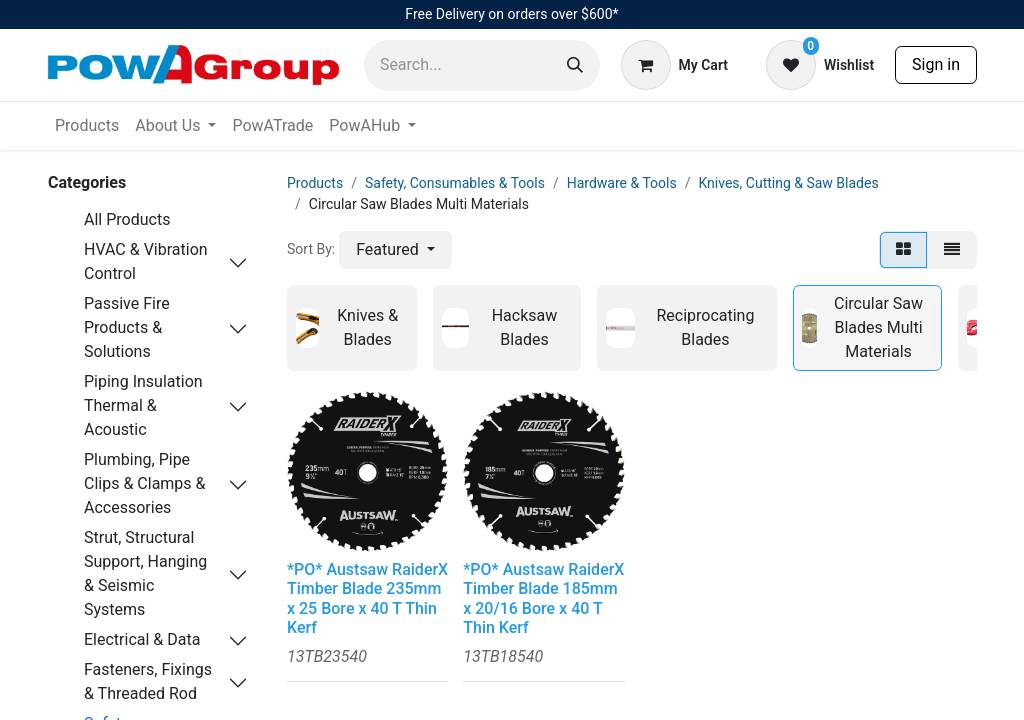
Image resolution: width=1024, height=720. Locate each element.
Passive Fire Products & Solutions (127, 327)
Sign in (936, 64)
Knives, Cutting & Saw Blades (788, 183)
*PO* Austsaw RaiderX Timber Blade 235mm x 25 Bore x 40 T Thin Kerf (367, 598)
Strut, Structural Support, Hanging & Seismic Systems (145, 573)
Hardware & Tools (622, 183)
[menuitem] (87, 126)
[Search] (575, 65)
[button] (395, 250)
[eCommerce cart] (674, 65)
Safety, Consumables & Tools (455, 183)
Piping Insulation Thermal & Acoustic (143, 405)
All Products (127, 219)
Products (315, 183)
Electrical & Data (142, 639)
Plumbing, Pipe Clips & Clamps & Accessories (145, 483)
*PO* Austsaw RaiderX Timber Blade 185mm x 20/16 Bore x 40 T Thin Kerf (543, 598)
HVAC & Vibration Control (146, 261)
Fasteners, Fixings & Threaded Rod (148, 681)
